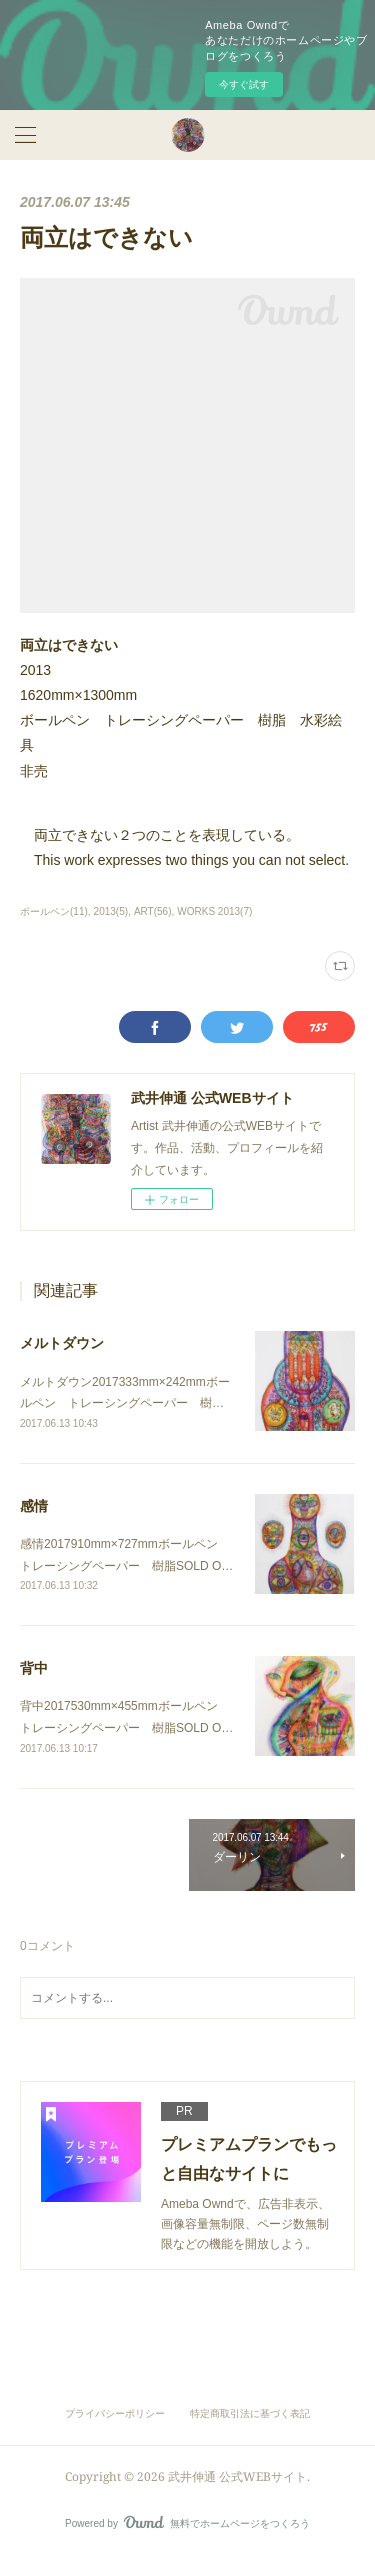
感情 (34, 1506)
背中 (34, 1668)
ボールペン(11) (54, 911)
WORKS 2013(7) (214, 911)
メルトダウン (62, 1343)
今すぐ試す (244, 84)
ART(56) (153, 911)
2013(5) (111, 911)
